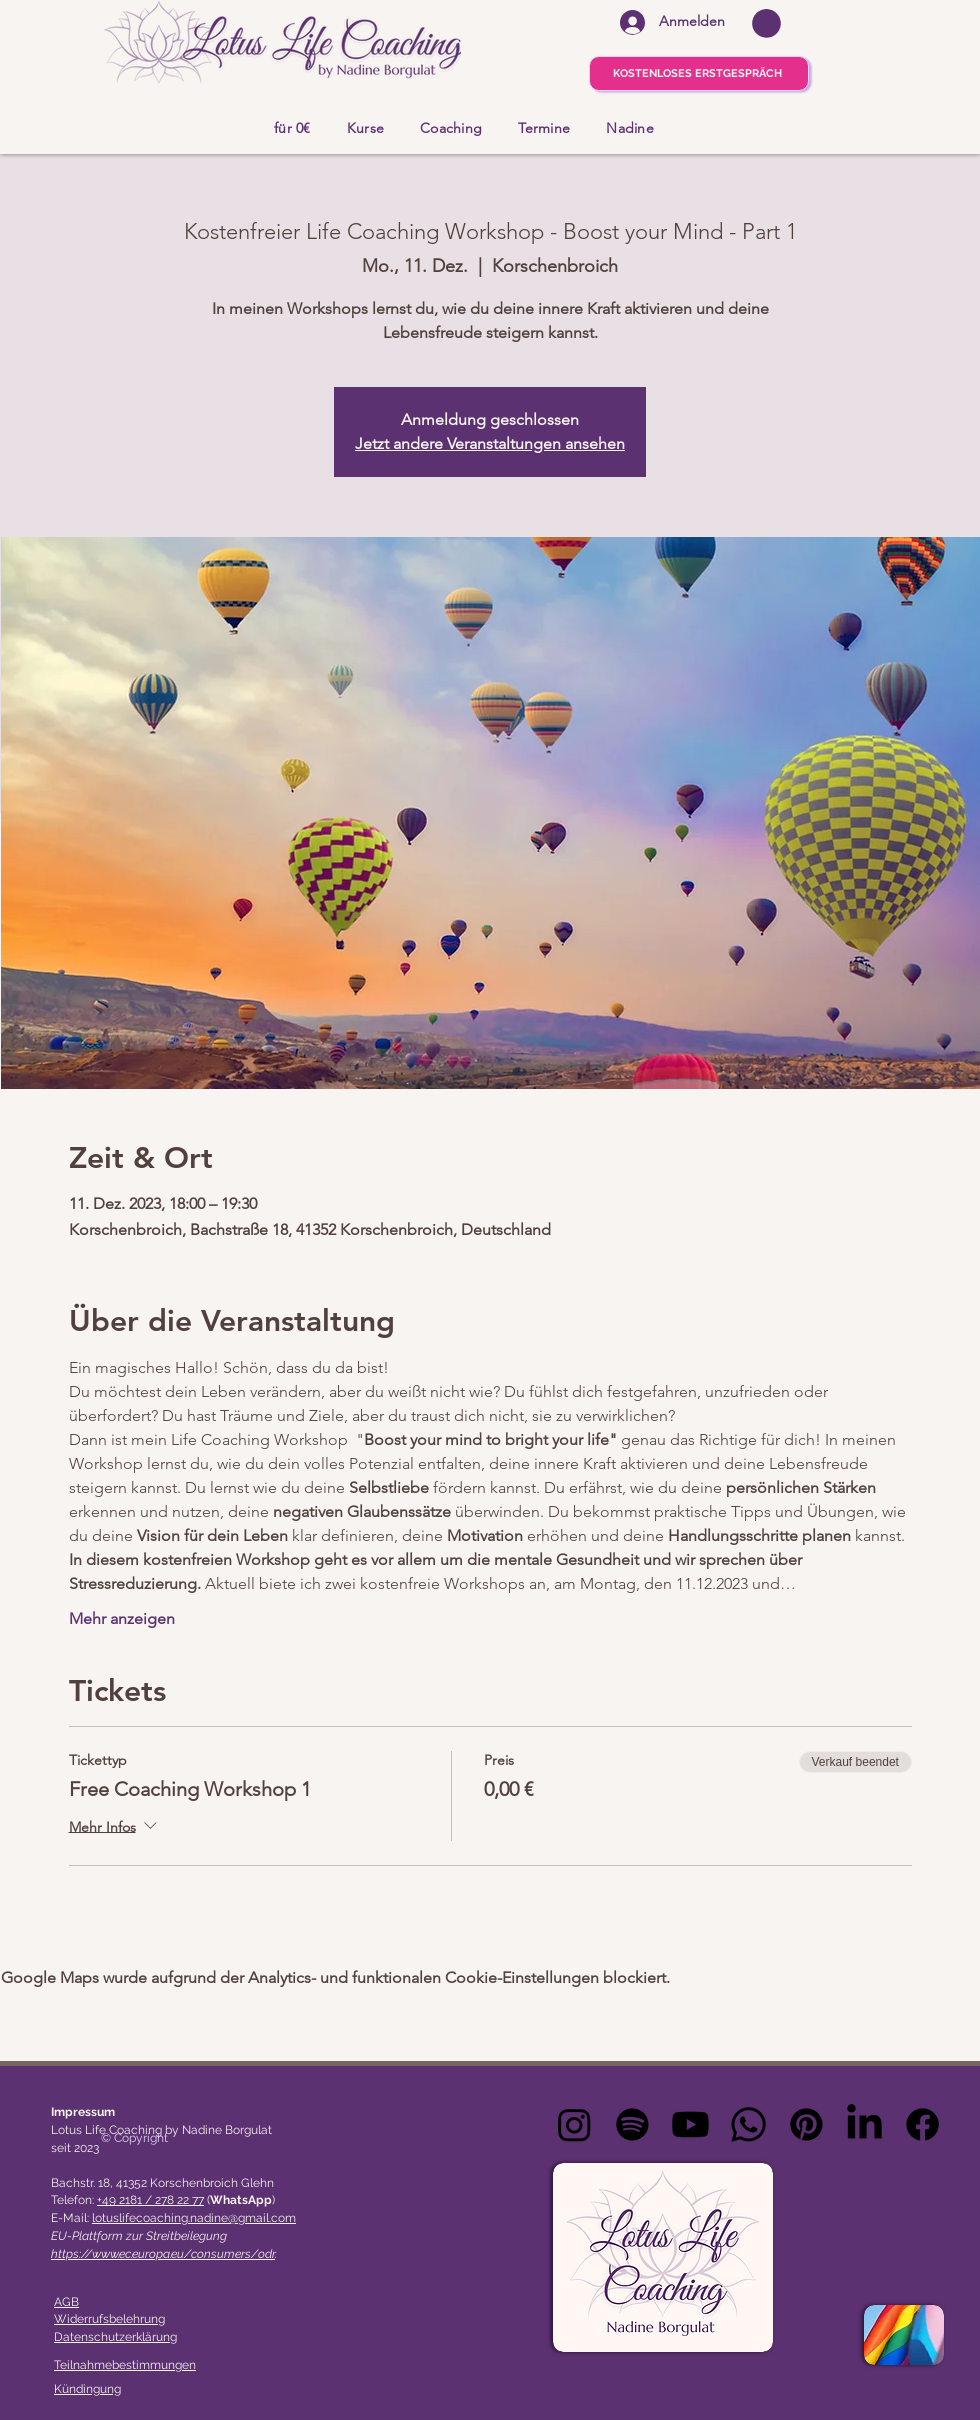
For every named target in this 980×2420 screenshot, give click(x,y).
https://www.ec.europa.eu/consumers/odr (163, 2254)
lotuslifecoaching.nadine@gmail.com (194, 2218)
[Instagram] (574, 2124)
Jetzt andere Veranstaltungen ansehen (490, 443)
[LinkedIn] (864, 2124)
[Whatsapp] (748, 2124)
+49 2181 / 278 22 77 (150, 2200)
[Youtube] (690, 2124)
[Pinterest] (806, 2124)
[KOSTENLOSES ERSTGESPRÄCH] (699, 73)
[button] (766, 23)
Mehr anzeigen (122, 1618)
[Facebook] (922, 2124)
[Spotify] (632, 2124)
